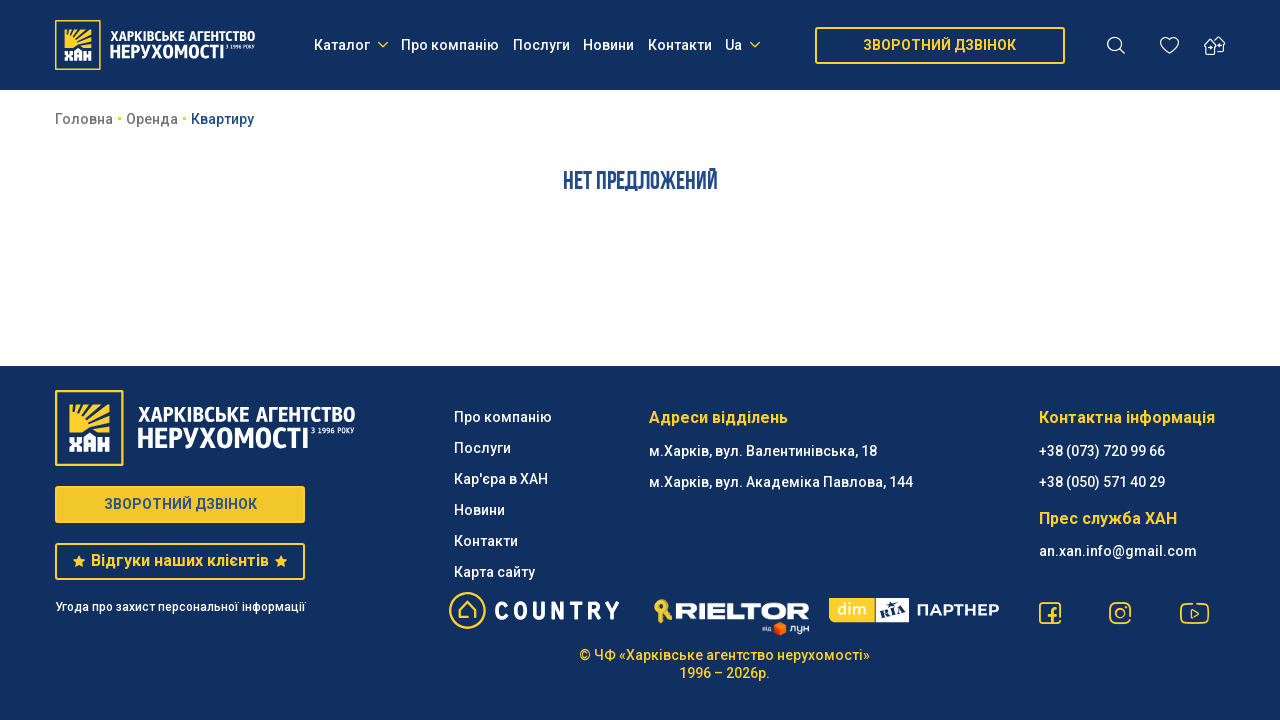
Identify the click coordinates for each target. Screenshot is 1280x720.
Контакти (680, 45)
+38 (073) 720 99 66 (1102, 451)
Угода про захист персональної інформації (180, 607)
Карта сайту (494, 572)
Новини (608, 45)
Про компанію (450, 45)
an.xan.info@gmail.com (1118, 551)
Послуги (541, 45)
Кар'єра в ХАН (501, 479)
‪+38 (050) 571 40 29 (1102, 482)
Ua (742, 45)
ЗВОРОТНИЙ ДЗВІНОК (939, 45)
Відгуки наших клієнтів (179, 560)
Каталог (351, 45)
